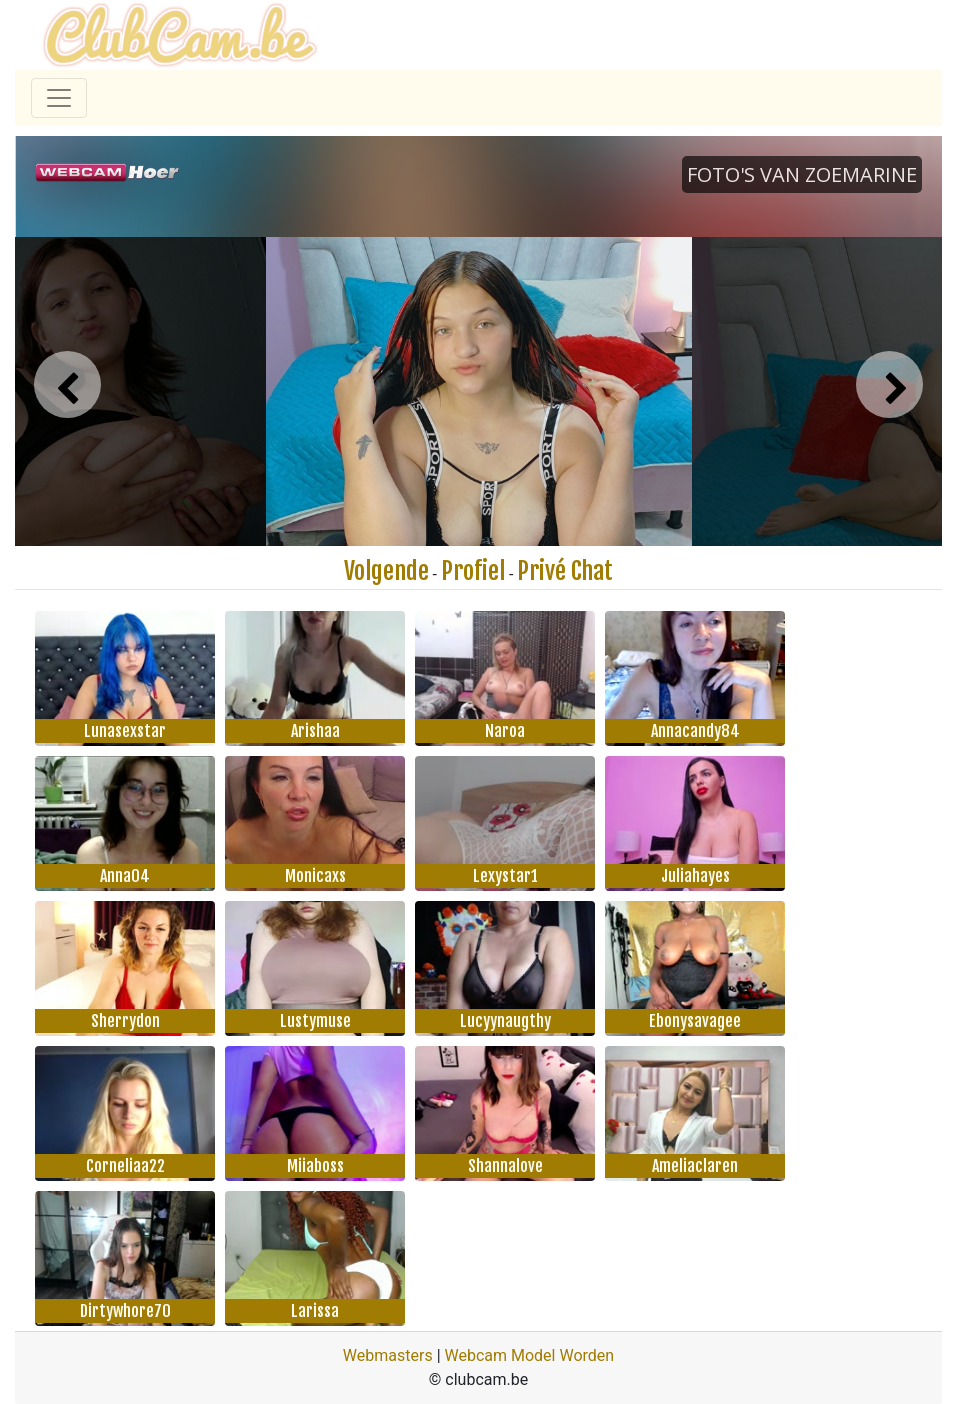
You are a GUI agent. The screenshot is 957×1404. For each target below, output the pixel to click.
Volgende (386, 571)
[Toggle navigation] (59, 98)
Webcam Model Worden (530, 1355)
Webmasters (388, 1355)
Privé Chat (565, 571)
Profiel (473, 571)
